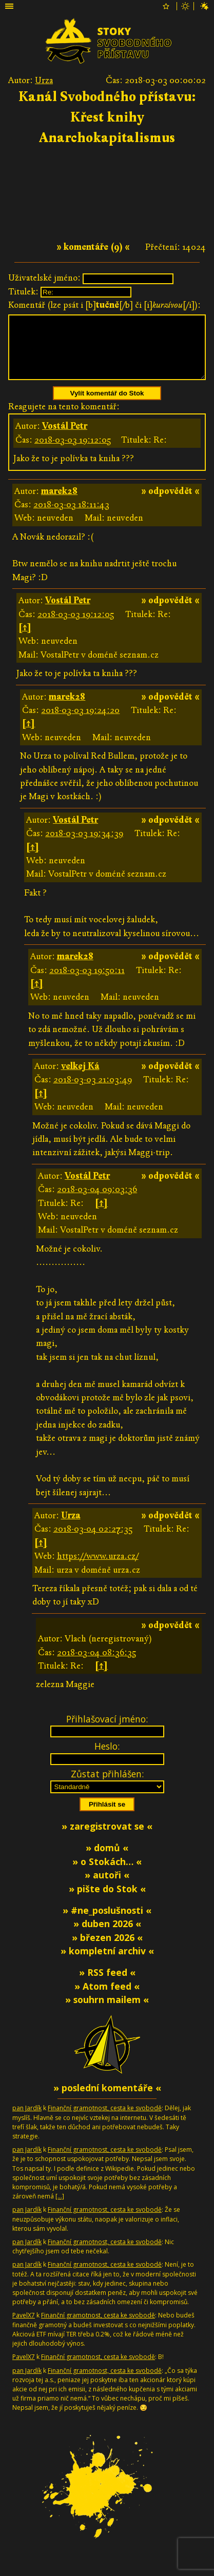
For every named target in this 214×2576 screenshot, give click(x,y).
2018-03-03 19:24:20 (80, 722)
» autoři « (107, 1887)
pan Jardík (27, 2120)
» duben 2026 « (107, 1936)
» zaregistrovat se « (107, 1838)
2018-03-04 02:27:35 (92, 1541)
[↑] (24, 640)
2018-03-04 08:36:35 (96, 1664)
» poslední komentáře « (107, 2100)
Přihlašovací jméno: (107, 1731)
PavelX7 (23, 2327)
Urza (44, 80)
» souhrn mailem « (107, 2012)
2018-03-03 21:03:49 (92, 1091)
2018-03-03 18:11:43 (71, 516)
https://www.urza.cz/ (98, 1568)
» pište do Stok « (107, 1901)
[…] (59, 2208)
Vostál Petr (64, 438)
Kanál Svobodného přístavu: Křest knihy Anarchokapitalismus (107, 117)
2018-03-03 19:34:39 (84, 845)
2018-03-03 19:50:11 (87, 982)
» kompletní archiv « (107, 1963)
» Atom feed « (107, 1998)
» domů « (107, 1860)
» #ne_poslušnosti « (107, 1922)
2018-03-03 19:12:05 (72, 452)
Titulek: (23, 291)
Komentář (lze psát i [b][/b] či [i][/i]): (104, 305)
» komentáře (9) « (93, 247)
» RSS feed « (107, 1984)
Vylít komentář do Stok (107, 405)
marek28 (59, 503)
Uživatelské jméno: (44, 277)
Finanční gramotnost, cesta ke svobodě (105, 2120)
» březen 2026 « (107, 1950)
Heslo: (107, 1758)
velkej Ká (80, 1078)
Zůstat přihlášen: (107, 1786)
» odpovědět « (170, 503)
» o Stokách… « (107, 1874)
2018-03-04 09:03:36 (97, 1201)
